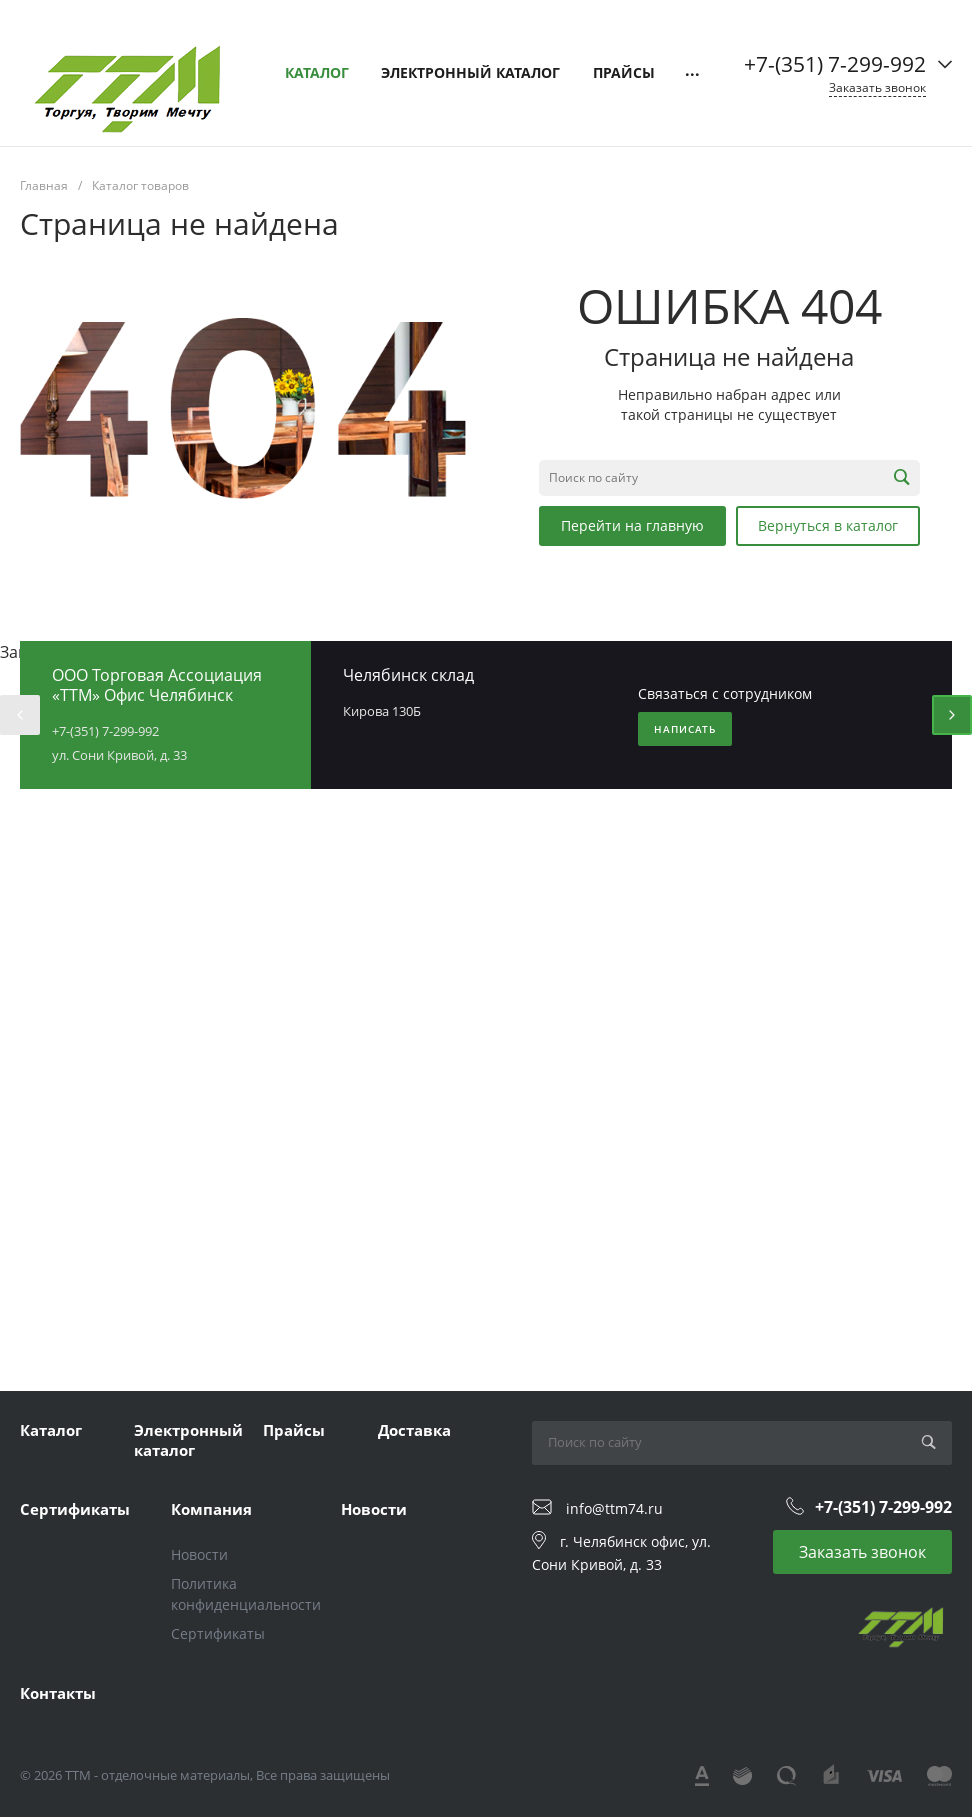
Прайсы (294, 1430)
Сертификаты (75, 1509)
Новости (199, 1554)
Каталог (51, 1430)
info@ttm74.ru (614, 1507)
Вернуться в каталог (828, 525)
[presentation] (20, 715)
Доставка (414, 1430)
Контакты (58, 1693)
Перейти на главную (632, 525)
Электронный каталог (188, 1440)
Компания (211, 1509)
